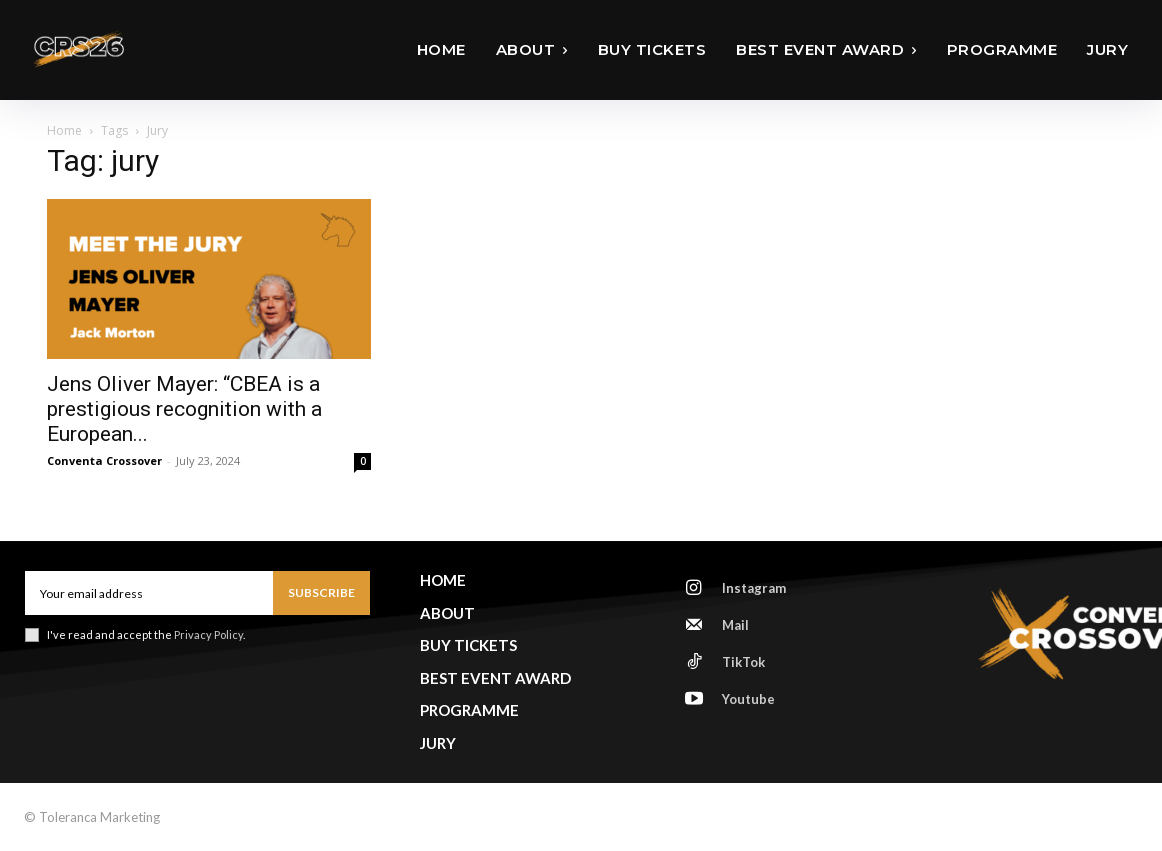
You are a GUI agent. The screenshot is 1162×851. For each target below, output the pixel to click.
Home (64, 130)
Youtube (748, 699)
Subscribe (321, 592)
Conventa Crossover (104, 460)
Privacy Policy (208, 634)
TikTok (743, 662)
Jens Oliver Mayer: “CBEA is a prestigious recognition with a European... (184, 409)
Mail (735, 625)
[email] (149, 593)
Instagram (754, 588)
